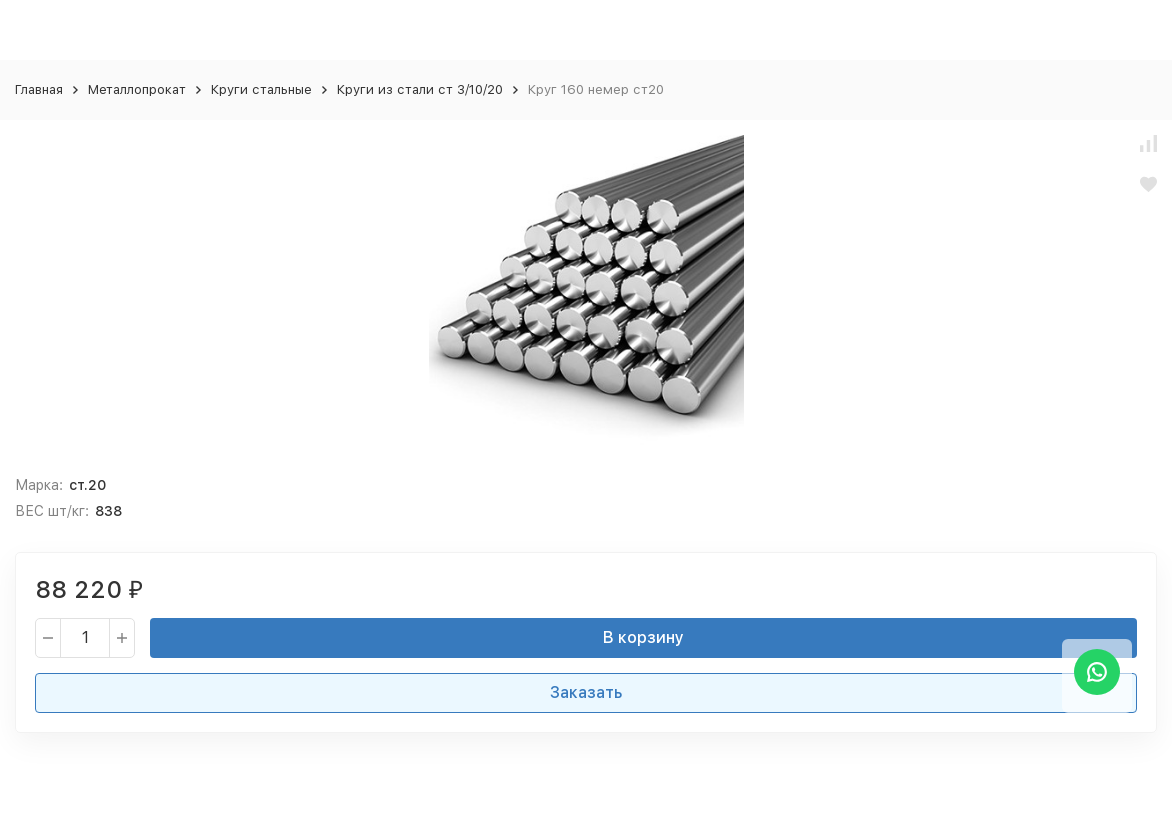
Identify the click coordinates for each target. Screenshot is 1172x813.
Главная (39, 89)
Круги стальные (261, 89)
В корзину (643, 637)
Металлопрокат (137, 89)
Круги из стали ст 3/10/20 (420, 89)
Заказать (586, 692)
